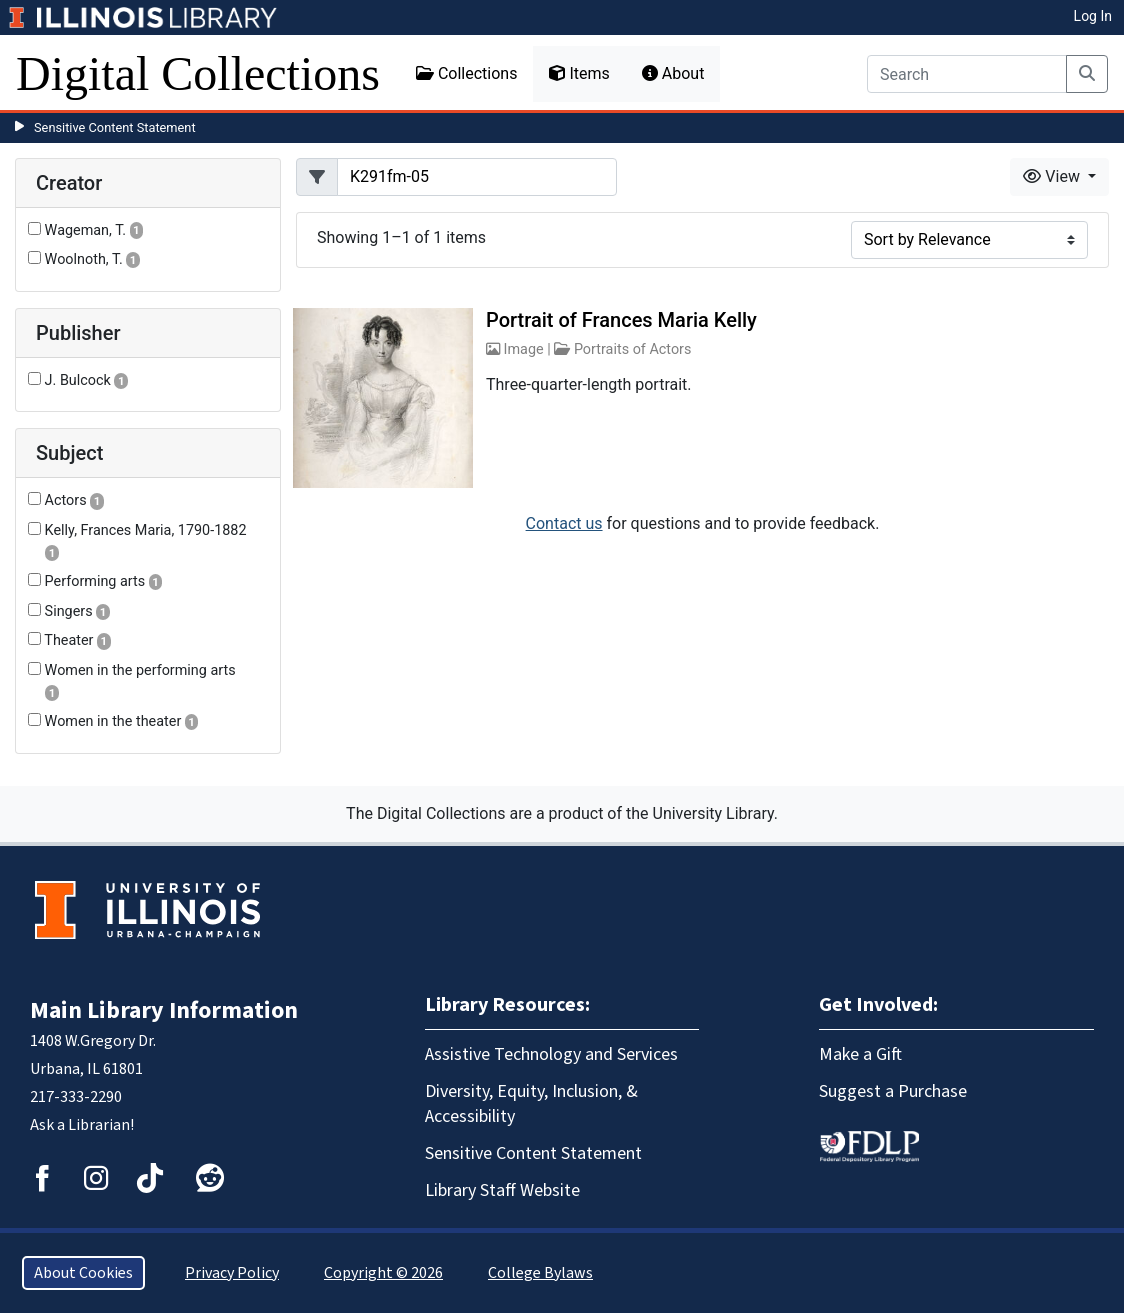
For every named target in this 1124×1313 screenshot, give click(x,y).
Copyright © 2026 (383, 1273)
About (673, 73)
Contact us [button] (564, 523)
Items (579, 73)
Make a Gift (860, 1054)
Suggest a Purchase (893, 1091)
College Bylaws (540, 1273)
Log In (1093, 16)
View (1053, 176)
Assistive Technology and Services (551, 1054)
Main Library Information (164, 1010)
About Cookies (83, 1273)
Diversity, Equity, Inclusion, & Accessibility (531, 1104)
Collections (467, 73)
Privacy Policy (232, 1273)
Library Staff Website (502, 1190)
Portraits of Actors (633, 349)
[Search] (967, 74)
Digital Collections (198, 73)
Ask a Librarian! (82, 1125)
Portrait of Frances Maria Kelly (621, 320)
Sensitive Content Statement (115, 127)
